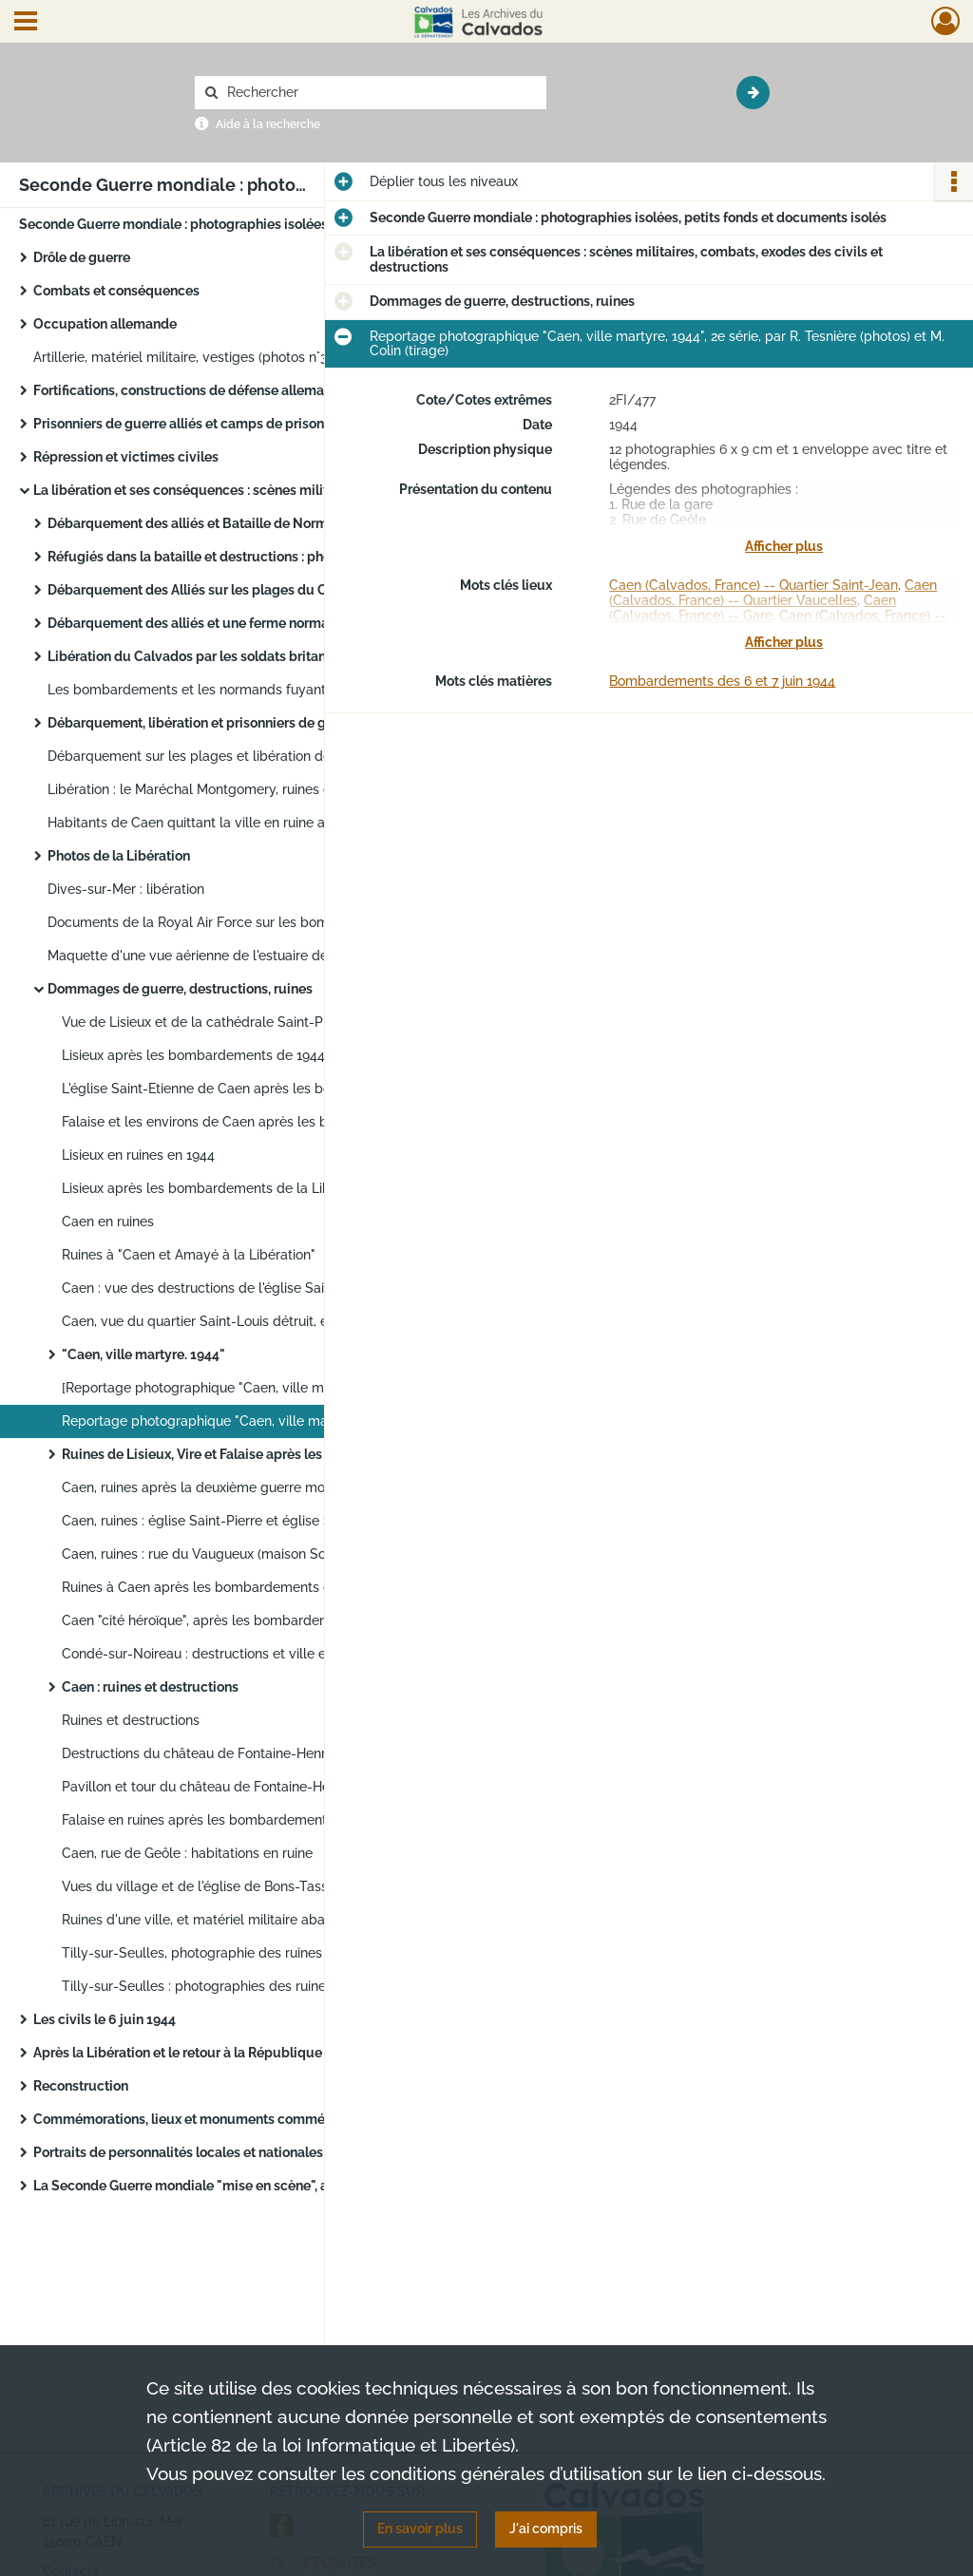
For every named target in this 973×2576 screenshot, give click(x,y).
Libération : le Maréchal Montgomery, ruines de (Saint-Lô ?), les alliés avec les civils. (238, 789)
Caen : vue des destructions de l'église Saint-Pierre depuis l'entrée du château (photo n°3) (252, 1288)
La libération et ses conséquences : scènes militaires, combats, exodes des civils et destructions (223, 490)
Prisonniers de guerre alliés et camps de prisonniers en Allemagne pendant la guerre (223, 423)
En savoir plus (420, 2528)
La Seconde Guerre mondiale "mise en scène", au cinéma (209, 2185)
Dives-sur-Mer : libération (126, 889)
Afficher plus (784, 546)
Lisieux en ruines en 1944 (138, 1155)
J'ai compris (545, 2528)
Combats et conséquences (116, 290)
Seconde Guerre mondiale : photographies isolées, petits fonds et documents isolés (209, 224)
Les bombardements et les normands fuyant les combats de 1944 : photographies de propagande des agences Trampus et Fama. (238, 689)
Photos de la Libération (119, 855)
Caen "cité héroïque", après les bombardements (210, 1620)
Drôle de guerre (81, 257)
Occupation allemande (105, 323)
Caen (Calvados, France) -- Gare (752, 608)
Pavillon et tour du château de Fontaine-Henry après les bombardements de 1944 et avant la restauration (252, 1786)
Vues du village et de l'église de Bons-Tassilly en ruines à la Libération (252, 1886)
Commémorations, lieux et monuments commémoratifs (205, 2119)
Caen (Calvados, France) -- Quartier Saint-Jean (753, 585)
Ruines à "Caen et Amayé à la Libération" (188, 1254)
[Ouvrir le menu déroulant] (25, 22)
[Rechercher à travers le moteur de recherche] (380, 93)
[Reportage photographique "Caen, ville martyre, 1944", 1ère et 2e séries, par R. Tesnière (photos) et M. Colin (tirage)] (252, 1387)
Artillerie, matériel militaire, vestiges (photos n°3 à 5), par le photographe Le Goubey (223, 357)
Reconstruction (80, 2085)
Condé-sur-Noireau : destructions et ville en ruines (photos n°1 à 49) (252, 1653)
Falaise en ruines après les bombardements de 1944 (224, 1820)
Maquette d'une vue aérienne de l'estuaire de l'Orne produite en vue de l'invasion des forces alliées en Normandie (238, 955)
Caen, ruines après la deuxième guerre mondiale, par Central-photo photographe (252, 1487)
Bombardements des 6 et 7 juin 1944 (722, 681)
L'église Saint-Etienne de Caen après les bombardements (240, 1088)
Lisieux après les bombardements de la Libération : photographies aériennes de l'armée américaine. (252, 1188)
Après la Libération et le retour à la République (177, 2052)
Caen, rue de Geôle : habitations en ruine (187, 1853)
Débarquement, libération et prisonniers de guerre (203, 722)
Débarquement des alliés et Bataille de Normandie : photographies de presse (238, 523)
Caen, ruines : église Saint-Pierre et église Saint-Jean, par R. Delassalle (252, 1520)
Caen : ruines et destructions (150, 1687)
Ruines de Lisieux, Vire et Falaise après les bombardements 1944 (252, 1454)
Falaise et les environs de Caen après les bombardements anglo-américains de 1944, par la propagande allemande (252, 1121)
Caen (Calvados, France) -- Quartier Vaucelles (773, 593)
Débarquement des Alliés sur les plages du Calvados (212, 589)
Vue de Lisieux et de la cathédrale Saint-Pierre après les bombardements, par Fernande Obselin (252, 1022)
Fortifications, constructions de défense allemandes (193, 390)
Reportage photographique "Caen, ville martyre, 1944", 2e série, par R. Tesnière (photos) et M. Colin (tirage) (252, 1421)
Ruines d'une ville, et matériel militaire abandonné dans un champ (252, 1919)
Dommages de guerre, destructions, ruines (180, 988)
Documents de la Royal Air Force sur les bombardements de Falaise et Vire (238, 922)
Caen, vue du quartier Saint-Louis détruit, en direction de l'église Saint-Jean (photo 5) (252, 1321)
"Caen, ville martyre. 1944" (143, 1354)
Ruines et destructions (131, 1720)
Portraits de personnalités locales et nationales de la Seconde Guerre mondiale (223, 2152)
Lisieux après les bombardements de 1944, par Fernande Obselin (252, 1055)
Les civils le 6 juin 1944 (104, 2019)
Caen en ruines (108, 1221)
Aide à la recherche (268, 124)
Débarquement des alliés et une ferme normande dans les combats (238, 623)
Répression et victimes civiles (126, 456)
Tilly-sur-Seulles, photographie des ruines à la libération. (237, 1952)
